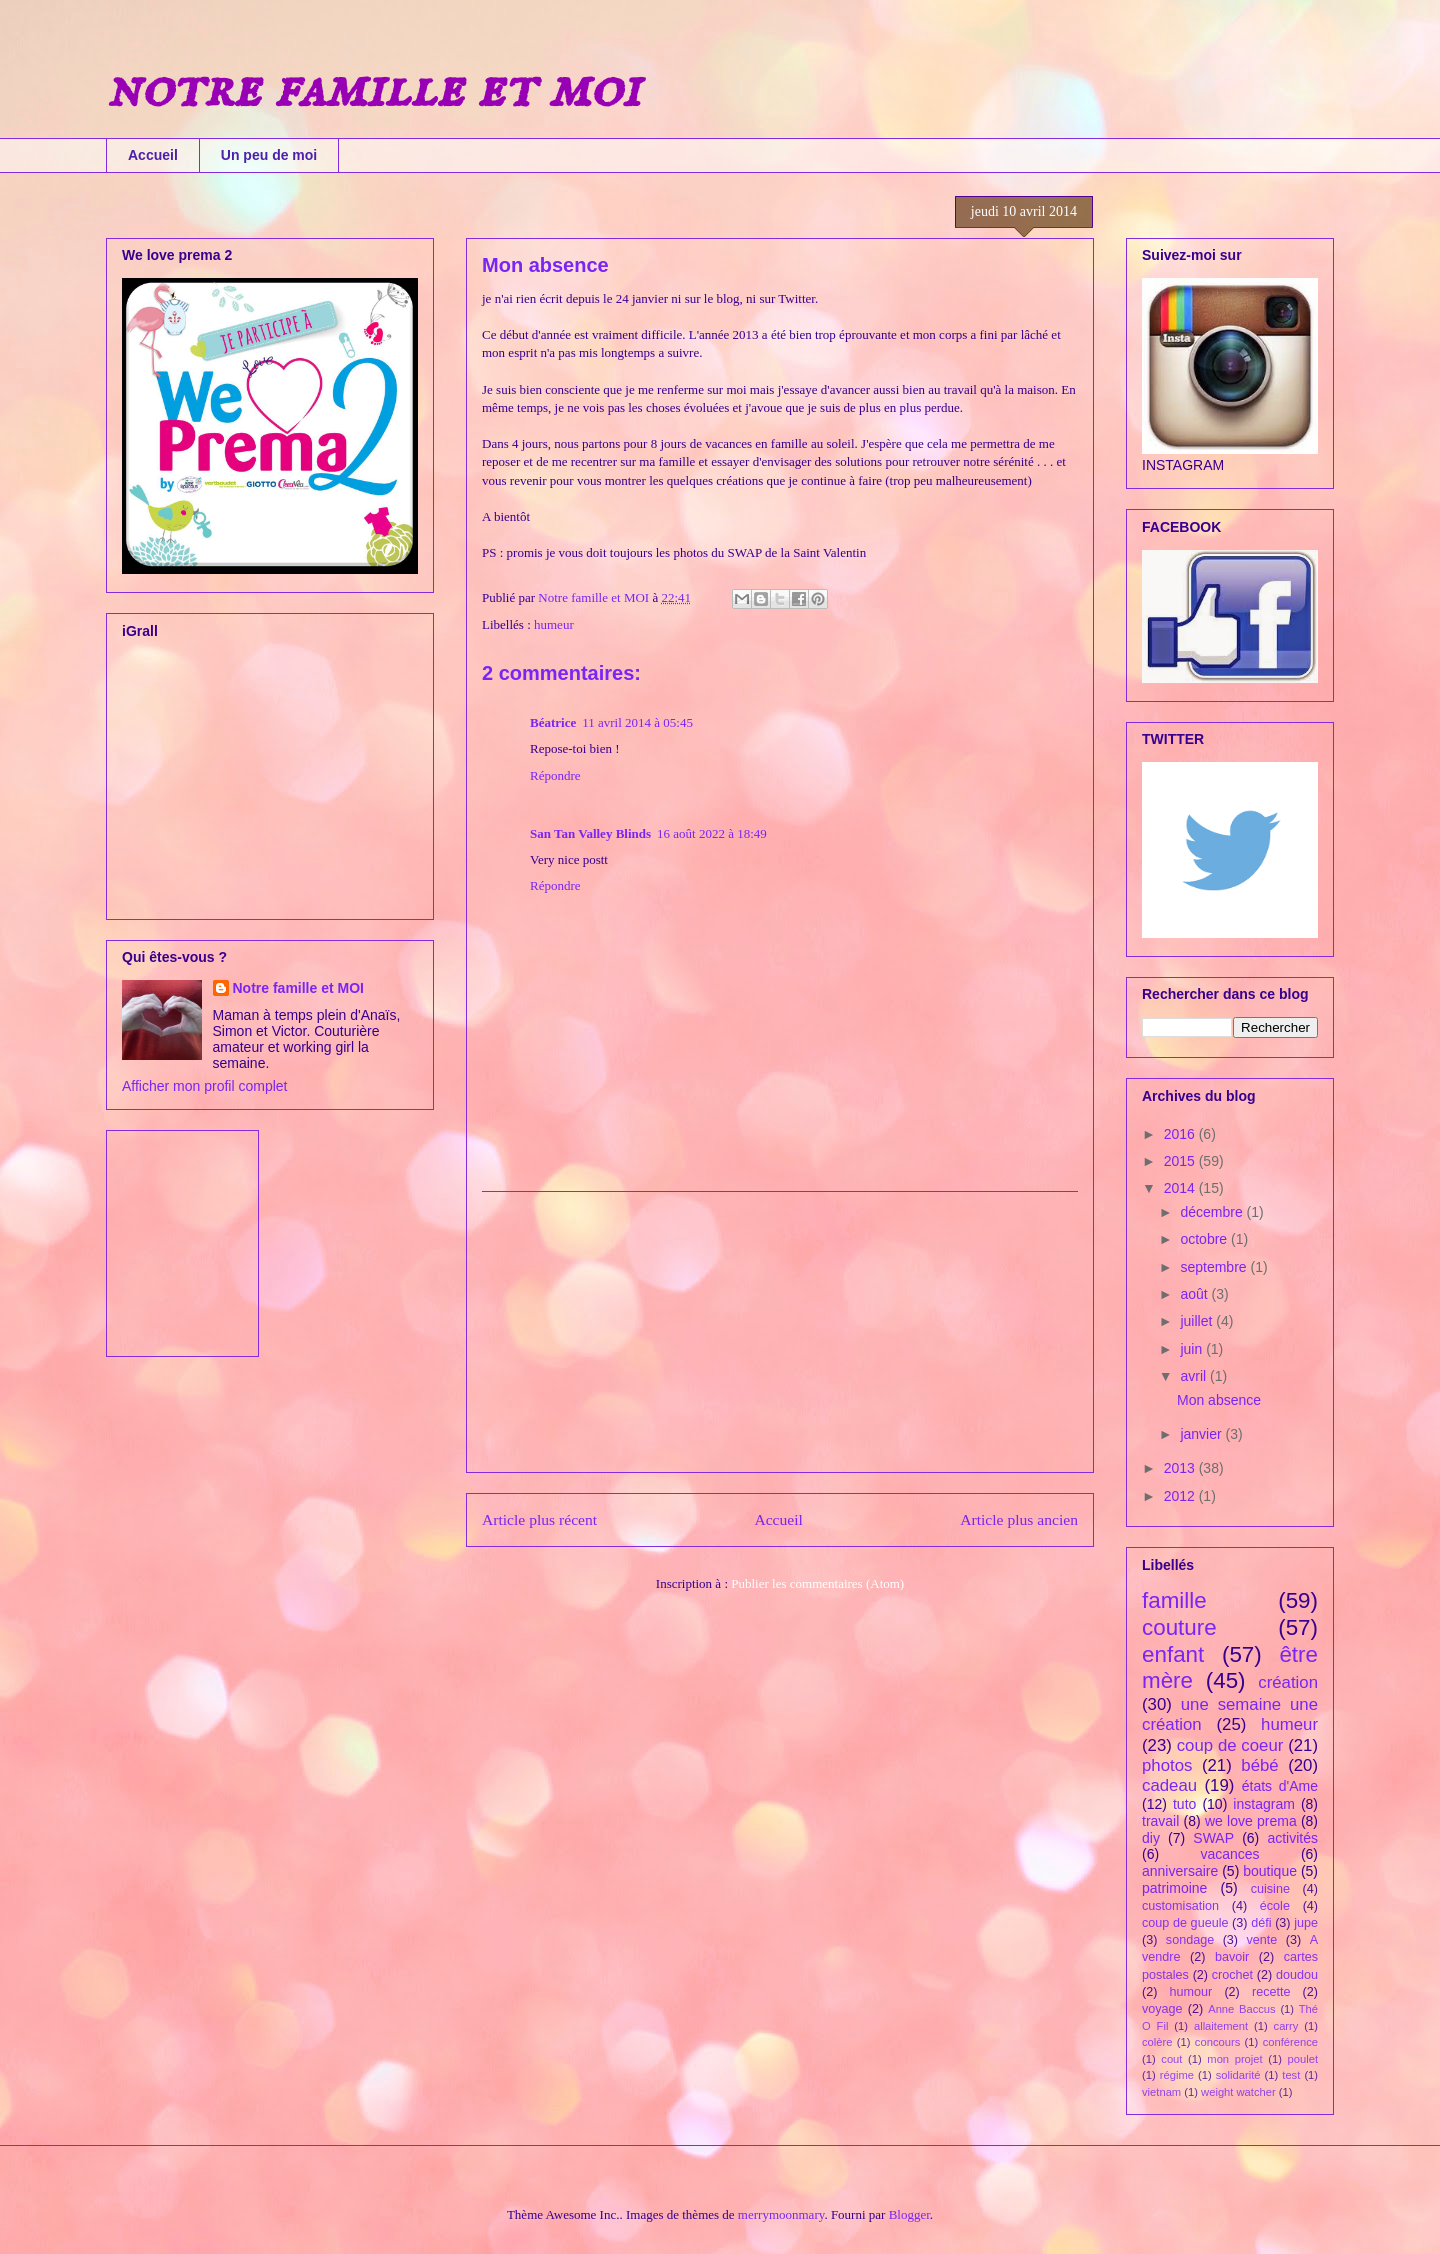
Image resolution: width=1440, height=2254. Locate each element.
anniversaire (1180, 1871)
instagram (1263, 1804)
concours (1217, 2042)
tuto (1184, 1804)
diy (1151, 1838)
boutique (1270, 1871)
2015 (1181, 1161)
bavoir (1232, 1957)
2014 (1181, 1188)
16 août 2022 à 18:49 (712, 833)
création (1288, 1682)
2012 (1181, 1496)
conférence (1290, 2042)
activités (1292, 1838)
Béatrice (553, 722)
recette (1271, 1992)
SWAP (1213, 1838)
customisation (1180, 1906)
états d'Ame (1280, 1786)
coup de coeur (1230, 1745)
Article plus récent (539, 1519)
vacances (1229, 1854)
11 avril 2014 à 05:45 (637, 722)
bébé (1259, 1765)
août (1195, 1294)
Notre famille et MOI (298, 988)
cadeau (1169, 1785)
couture (1179, 1627)
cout (1171, 2059)
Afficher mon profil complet (204, 1086)
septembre (1215, 1267)
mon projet (1234, 2059)
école (1275, 1906)
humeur (554, 624)
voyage (1162, 2009)
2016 (1181, 1134)
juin (1193, 1349)
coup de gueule (1185, 1923)
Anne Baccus (1242, 2009)
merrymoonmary (781, 2214)
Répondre (555, 775)
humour (1191, 1992)
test (1291, 2075)
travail (1160, 1821)
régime (1177, 2075)
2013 (1181, 1468)
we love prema (1251, 1821)
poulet (1303, 2059)
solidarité (1238, 2075)
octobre (1205, 1239)
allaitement (1221, 2026)
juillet (1198, 1321)
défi (1261, 1923)
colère (1157, 2042)
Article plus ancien (1019, 1519)
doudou (1297, 1975)
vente (1262, 1940)
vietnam (1161, 2092)
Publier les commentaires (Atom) (817, 1583)
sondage (1190, 1940)
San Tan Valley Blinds (590, 833)
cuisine (1270, 1889)
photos (1167, 1765)
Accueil (153, 155)
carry (1286, 2026)
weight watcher (1238, 2092)
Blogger (909, 2214)
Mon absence (1219, 1400)
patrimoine (1174, 1888)
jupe (1306, 1923)
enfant (1173, 1654)
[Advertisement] (780, 1332)
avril (1195, 1376)
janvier (1202, 1434)
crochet (1232, 1975)
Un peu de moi (269, 155)
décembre (1213, 1212)
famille (1174, 1600)
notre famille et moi (372, 90)
